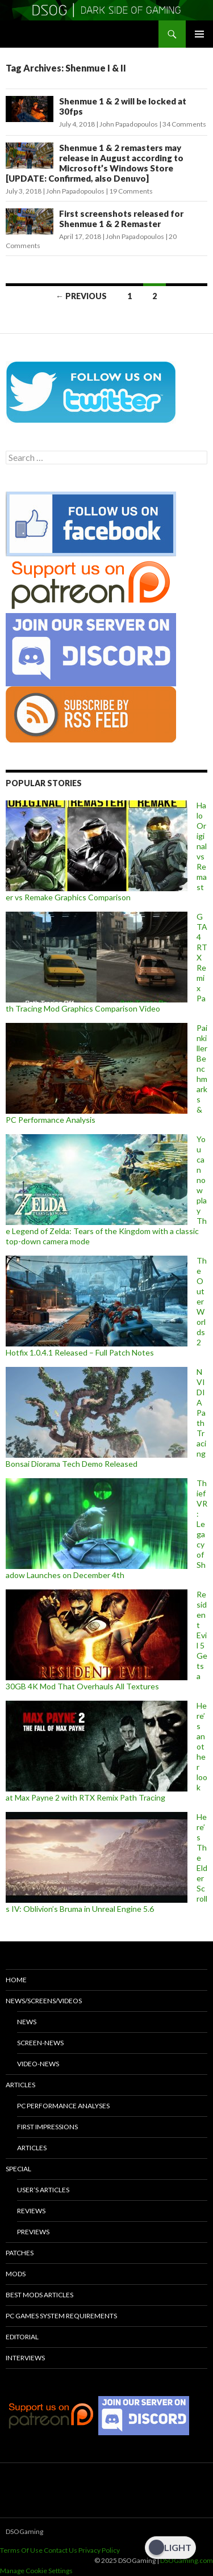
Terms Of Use (21, 2550)
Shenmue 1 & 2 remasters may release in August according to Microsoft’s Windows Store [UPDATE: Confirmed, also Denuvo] (94, 162)
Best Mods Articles (39, 2294)
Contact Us (60, 2550)
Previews (33, 2231)
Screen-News (40, 2042)
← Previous (81, 296)
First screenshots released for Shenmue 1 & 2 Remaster (121, 218)
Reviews (31, 2210)
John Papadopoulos (128, 124)
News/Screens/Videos (44, 2000)
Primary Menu (199, 34)
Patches (20, 2252)
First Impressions (47, 2126)
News (26, 2021)
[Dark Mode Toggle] (170, 2548)
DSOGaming (24, 2531)
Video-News (38, 2063)
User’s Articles (43, 2189)
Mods (16, 2273)
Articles (20, 2084)
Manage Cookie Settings (36, 2570)
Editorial (22, 2336)
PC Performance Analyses (63, 2105)
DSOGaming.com (186, 2560)
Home (16, 1979)
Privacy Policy (99, 2550)
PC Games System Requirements (61, 2315)
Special (18, 2168)
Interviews (25, 2357)
